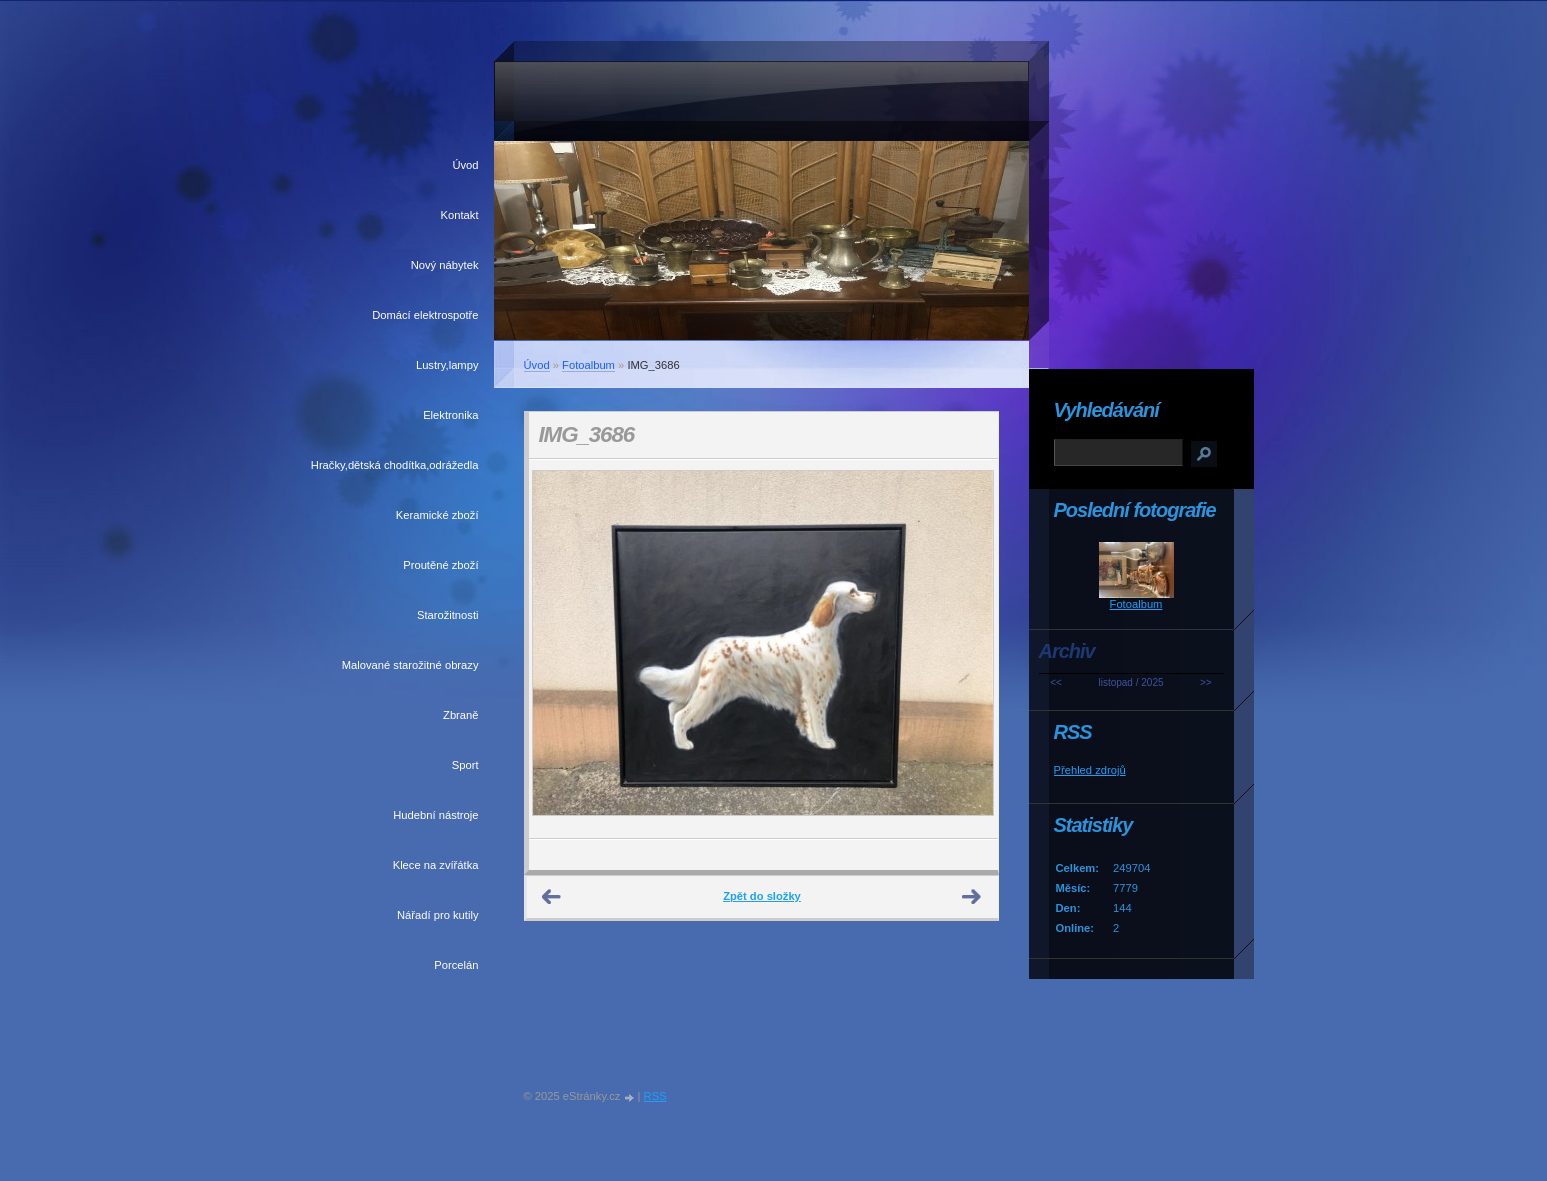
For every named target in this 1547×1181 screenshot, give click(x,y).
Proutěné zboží (440, 565)
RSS (655, 1096)
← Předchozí (552, 897)
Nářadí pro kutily (437, 915)
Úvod (465, 165)
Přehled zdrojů (1090, 770)
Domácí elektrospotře (425, 315)
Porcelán (456, 965)
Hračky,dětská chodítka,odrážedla (395, 465)
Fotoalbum (588, 365)
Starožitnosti (448, 615)
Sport (465, 765)
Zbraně (460, 715)
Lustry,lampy (447, 365)
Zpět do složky (762, 896)
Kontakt (460, 215)
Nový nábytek (445, 265)
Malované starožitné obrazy (410, 665)
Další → (972, 897)
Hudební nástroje (435, 815)
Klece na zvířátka (436, 865)
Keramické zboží (437, 515)
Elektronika (450, 415)
